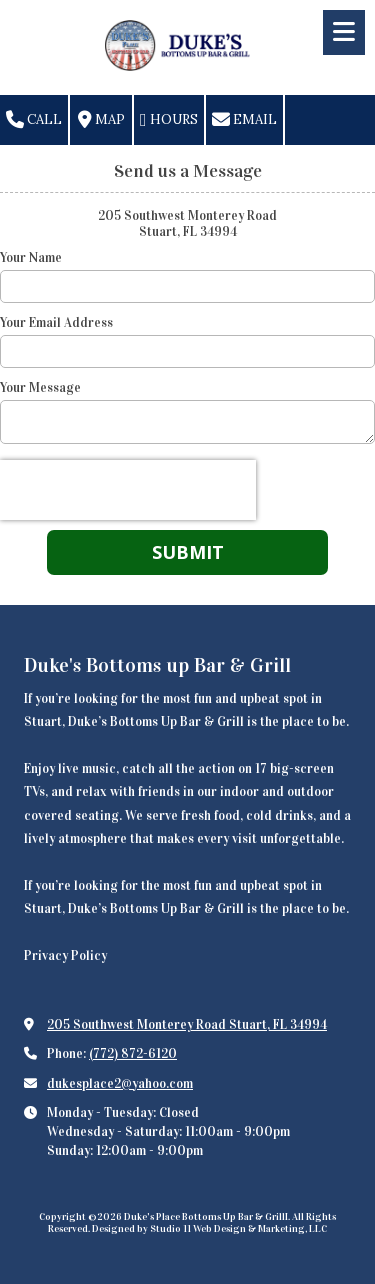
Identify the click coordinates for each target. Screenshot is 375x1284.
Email (244, 120)
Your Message (40, 388)
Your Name (31, 258)
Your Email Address (56, 323)
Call (34, 120)
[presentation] (128, 490)
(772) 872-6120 (133, 1054)
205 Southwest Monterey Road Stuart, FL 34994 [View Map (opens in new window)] (187, 1025)
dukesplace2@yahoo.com (120, 1084)
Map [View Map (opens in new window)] (101, 120)
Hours (169, 120)
